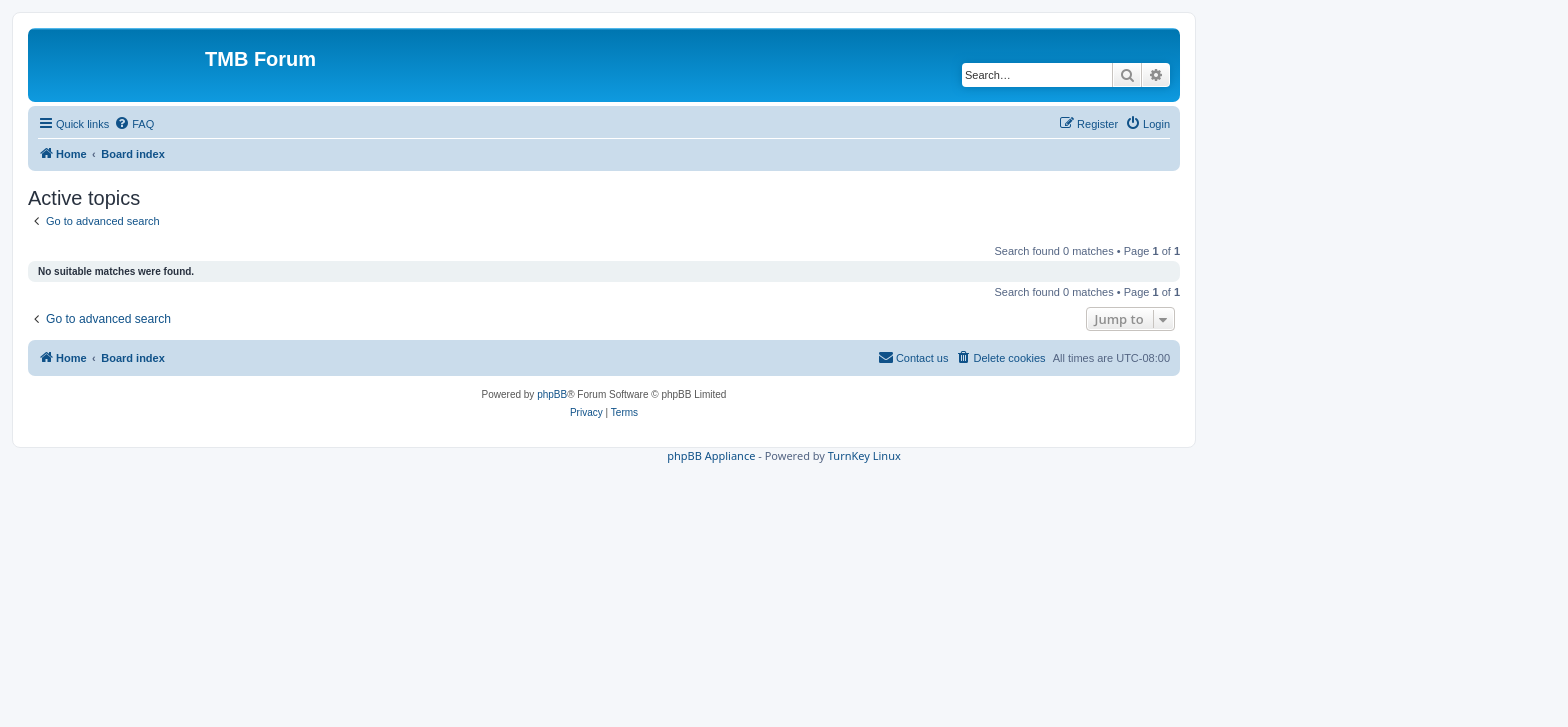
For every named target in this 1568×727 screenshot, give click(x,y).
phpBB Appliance (711, 455)
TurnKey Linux (864, 455)
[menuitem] (134, 124)
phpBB (552, 394)
